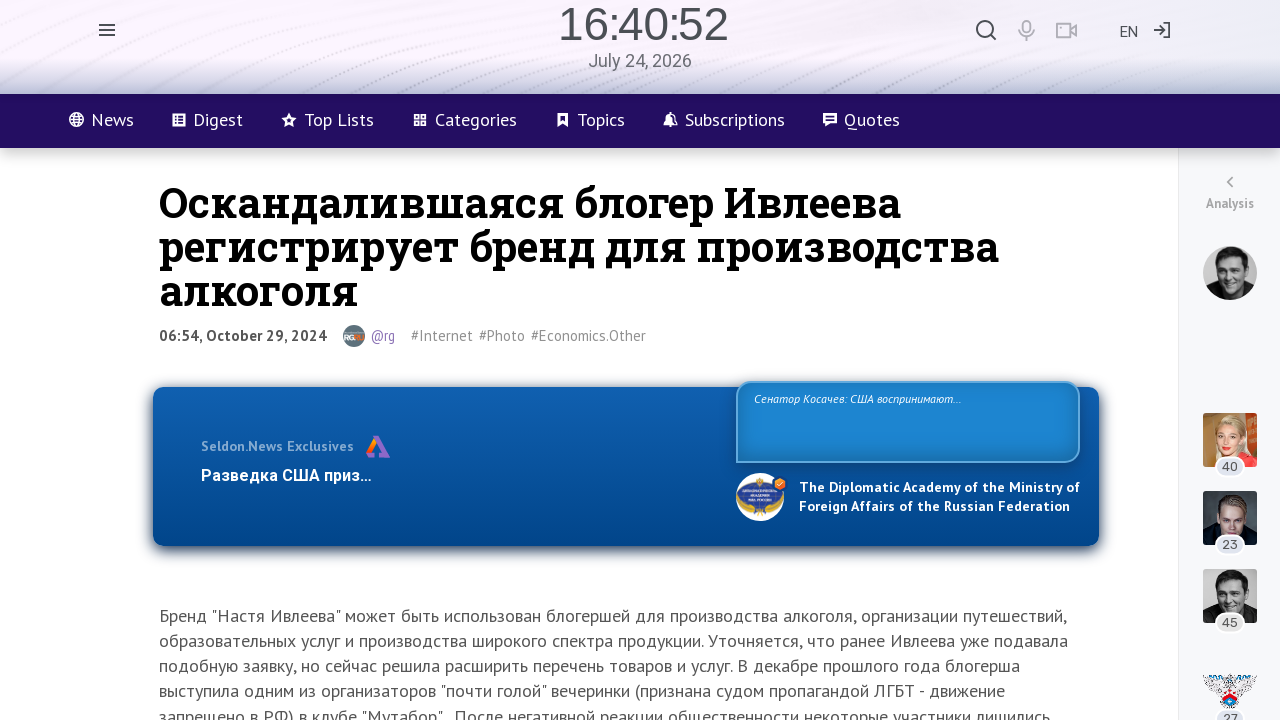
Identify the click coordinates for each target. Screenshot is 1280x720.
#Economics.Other (588, 335)
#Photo (502, 335)
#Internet (442, 335)
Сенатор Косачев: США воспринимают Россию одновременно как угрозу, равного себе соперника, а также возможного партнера (905, 420)
